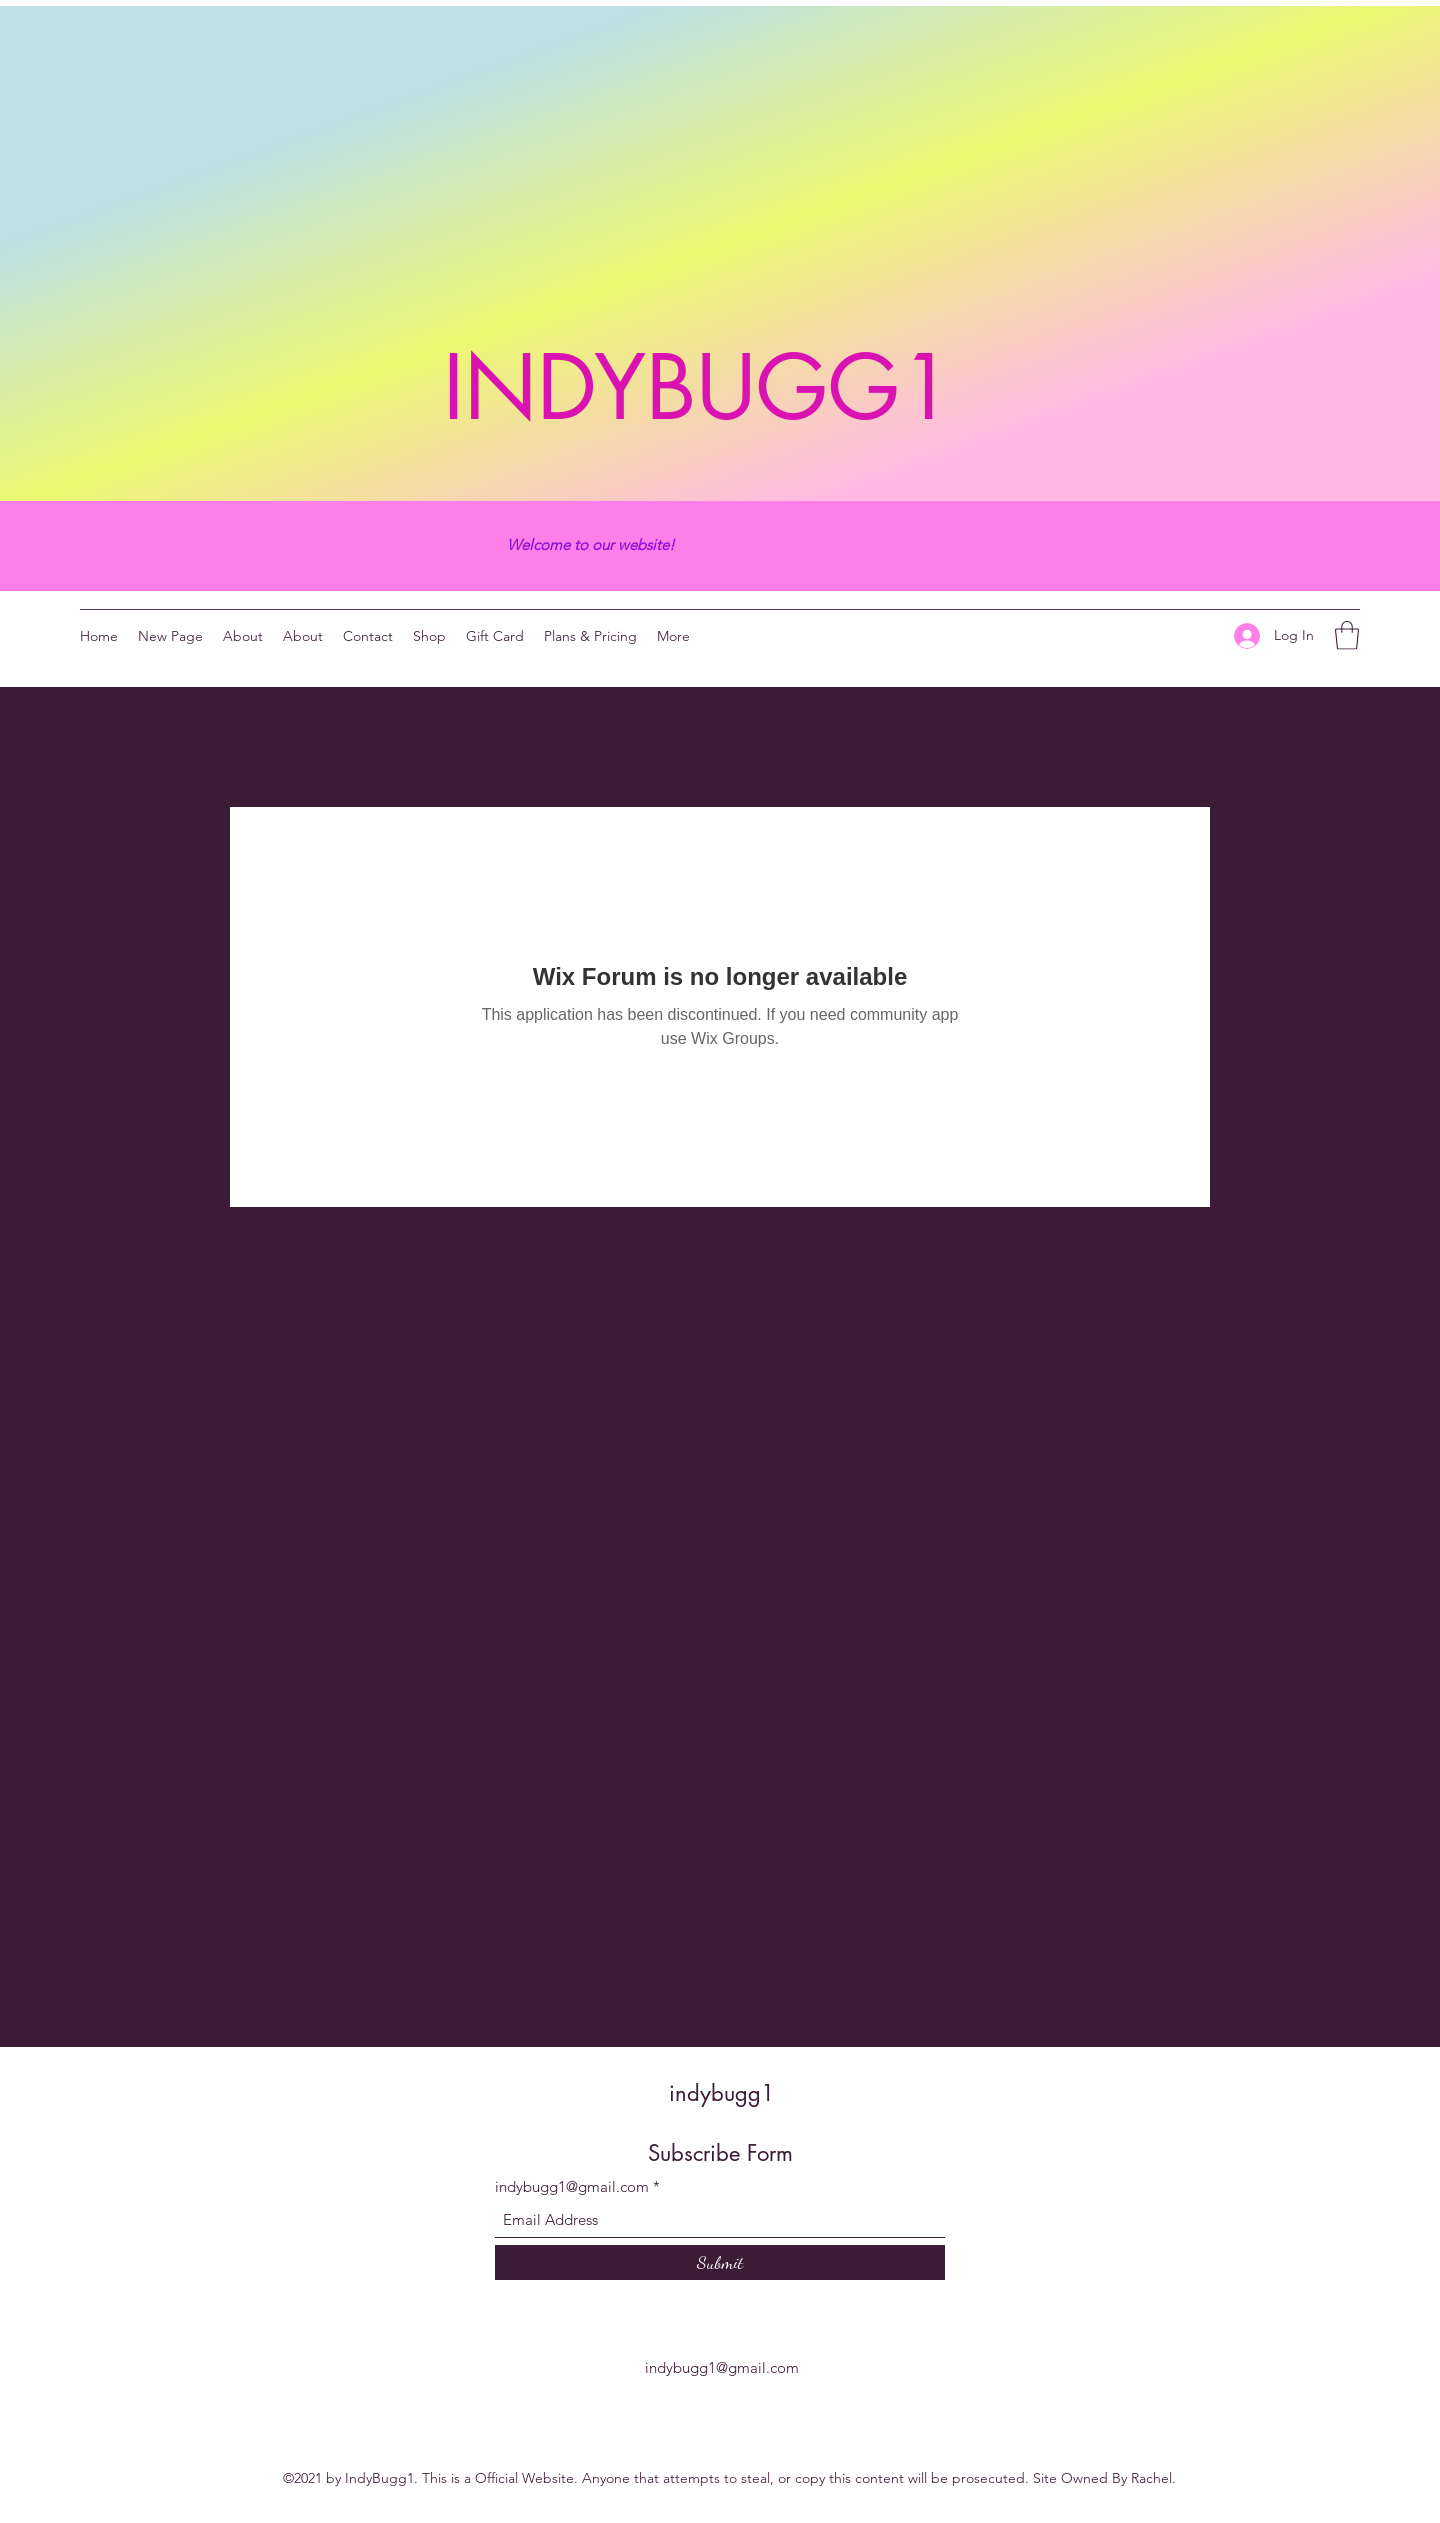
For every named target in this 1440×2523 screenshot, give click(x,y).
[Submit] (720, 2262)
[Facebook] (1171, 636)
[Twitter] (1081, 636)
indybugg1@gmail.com (572, 2186)
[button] (1347, 635)
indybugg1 (722, 2093)
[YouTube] (1111, 636)
